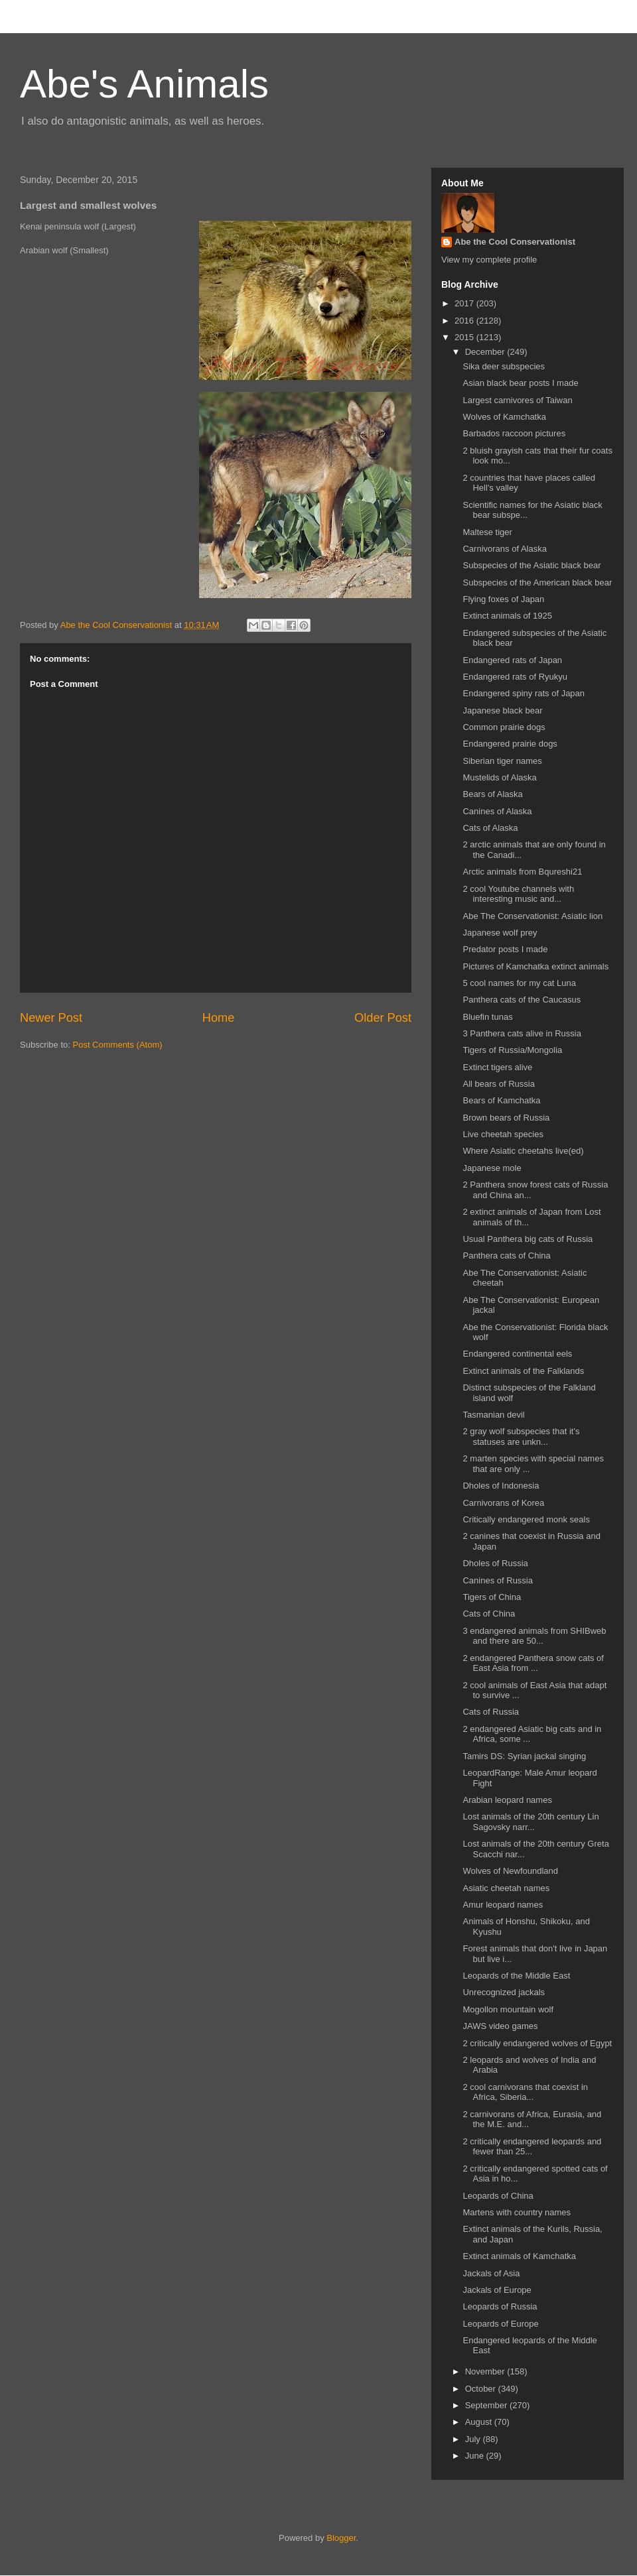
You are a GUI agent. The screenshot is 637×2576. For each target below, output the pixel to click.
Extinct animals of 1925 (506, 616)
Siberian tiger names (501, 761)
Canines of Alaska (496, 811)
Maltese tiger (487, 532)
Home (218, 1017)
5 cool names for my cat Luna (519, 983)
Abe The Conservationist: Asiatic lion (532, 916)
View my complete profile (489, 260)
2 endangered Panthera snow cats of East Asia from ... (532, 1663)
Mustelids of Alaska (499, 777)
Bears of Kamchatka (501, 1100)
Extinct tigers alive (497, 1067)
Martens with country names (516, 2212)
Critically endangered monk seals (525, 1519)
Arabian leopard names (506, 1800)
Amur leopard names (502, 1905)
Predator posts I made (504, 949)
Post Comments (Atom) (118, 1045)
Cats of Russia (490, 1712)
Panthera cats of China (506, 1255)
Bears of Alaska (492, 794)
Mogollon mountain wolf (507, 2009)
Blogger (341, 2538)
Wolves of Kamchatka (503, 417)
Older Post (382, 1017)
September (487, 2405)
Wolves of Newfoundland (510, 1871)
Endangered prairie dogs (509, 744)
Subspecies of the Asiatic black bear (531, 565)
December (486, 352)
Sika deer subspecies (503, 366)
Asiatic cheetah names (505, 1888)
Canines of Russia (497, 1580)
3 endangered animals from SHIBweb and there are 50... (534, 1636)
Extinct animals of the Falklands (523, 1371)
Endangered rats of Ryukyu (514, 677)
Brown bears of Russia (505, 1118)
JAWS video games (499, 2026)
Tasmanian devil (493, 1415)
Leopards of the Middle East (516, 1976)
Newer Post (51, 1017)
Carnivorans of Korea (503, 1503)
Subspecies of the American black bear (537, 582)
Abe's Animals (144, 84)
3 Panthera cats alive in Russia (521, 1033)
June (475, 2456)
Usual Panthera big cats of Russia (527, 1239)
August (479, 2422)
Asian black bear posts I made (520, 383)
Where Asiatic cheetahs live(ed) (522, 1151)
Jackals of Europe (496, 2290)
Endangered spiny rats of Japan (523, 693)
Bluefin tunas (487, 1017)
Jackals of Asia (491, 2273)
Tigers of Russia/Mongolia (512, 1050)
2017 (465, 303)
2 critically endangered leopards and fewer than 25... (531, 2146)
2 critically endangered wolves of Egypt (537, 2043)
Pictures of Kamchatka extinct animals (535, 966)
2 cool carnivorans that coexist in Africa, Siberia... (525, 2092)
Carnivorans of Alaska (504, 549)
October (481, 2389)
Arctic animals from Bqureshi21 (522, 872)
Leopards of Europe (500, 2324)
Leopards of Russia (499, 2306)
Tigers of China (491, 1597)
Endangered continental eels (517, 1354)
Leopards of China (497, 2196)
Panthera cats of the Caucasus (521, 1000)
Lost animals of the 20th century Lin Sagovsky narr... (530, 1821)
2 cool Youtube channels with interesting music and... (518, 894)
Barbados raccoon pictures (513, 433)
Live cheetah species (502, 1134)
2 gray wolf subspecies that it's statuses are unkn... (520, 1436)
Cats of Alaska (490, 828)
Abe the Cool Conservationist (515, 242)
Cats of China (488, 1614)
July (474, 2439)
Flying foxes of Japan (503, 599)
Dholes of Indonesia (500, 1486)
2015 (465, 337)
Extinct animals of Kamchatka (519, 2256)
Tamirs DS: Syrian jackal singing (524, 1756)
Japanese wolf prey (499, 933)
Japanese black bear (502, 710)
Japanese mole (491, 1168)
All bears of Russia (498, 1084)
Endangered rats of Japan (512, 660)
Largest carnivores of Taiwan (517, 400)
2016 (465, 321)
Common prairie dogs (503, 727)
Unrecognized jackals (503, 1992)
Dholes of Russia (495, 1563)
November (486, 2371)
